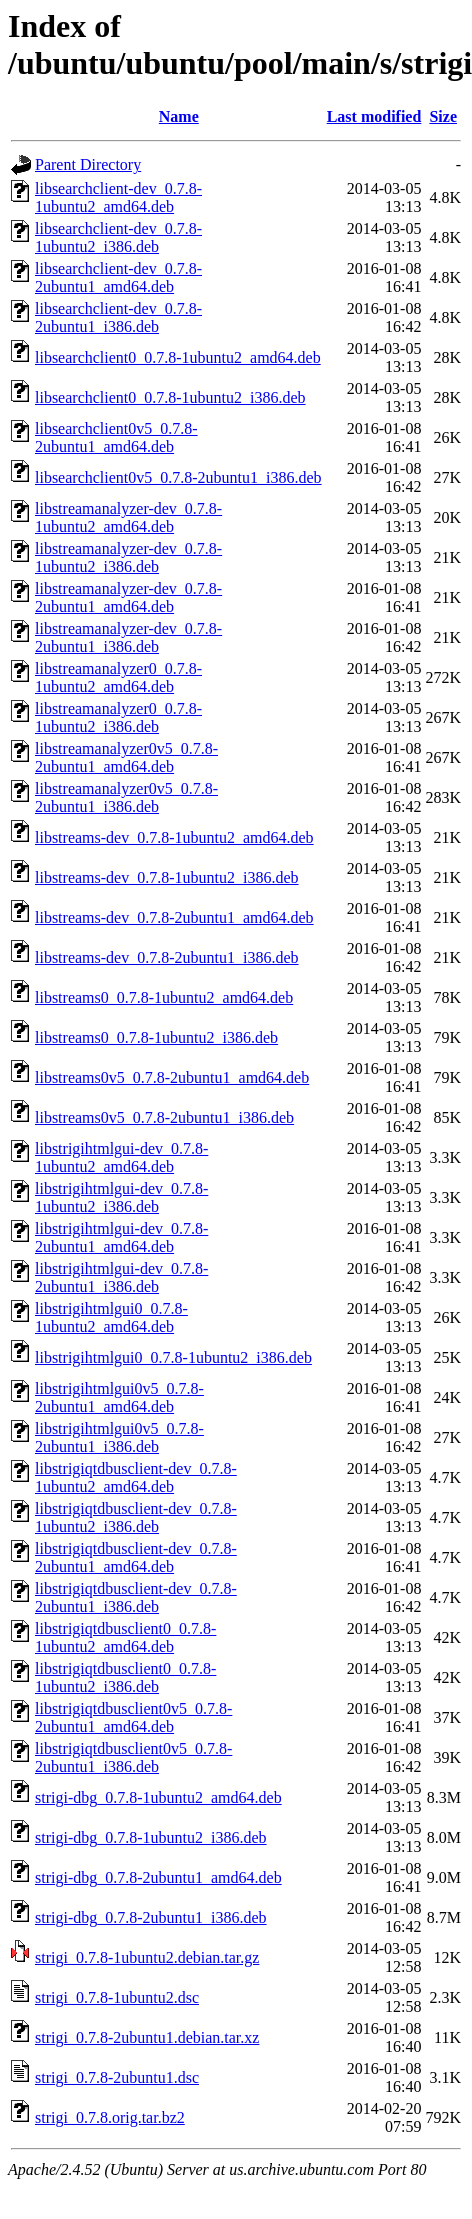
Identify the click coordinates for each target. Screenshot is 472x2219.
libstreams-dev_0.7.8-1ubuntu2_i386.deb (167, 877)
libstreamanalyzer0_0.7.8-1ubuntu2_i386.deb (118, 717)
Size (443, 116)
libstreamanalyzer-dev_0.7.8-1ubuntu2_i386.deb (128, 557)
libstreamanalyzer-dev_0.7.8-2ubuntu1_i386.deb (128, 637)
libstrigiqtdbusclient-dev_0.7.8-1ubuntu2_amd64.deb (136, 1477)
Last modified (374, 116)
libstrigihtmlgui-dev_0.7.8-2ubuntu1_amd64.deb (121, 1237)
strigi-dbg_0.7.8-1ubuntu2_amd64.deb (158, 1797)
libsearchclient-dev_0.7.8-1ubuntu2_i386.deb (118, 237)
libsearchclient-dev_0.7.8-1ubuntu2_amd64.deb (118, 197)
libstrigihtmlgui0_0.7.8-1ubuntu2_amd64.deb (111, 1317)
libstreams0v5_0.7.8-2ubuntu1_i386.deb (164, 1117)
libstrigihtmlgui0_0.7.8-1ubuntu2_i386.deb (173, 1357)
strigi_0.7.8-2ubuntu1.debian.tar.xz (147, 2037)
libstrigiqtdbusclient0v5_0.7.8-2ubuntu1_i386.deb (133, 1757)
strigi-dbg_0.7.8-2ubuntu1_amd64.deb (158, 1877)
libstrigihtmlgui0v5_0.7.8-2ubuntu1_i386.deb (119, 1437)
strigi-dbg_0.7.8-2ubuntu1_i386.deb (151, 1917)
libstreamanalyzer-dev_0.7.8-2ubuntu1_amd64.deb (128, 597)
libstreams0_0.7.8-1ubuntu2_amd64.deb (164, 997)
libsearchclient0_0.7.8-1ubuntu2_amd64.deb (178, 357)
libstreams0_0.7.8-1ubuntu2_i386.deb (156, 1037)
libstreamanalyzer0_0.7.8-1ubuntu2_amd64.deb (118, 677)
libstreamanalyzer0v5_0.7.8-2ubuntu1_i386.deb (126, 797)
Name (179, 116)
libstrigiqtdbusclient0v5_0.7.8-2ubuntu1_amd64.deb (133, 1717)
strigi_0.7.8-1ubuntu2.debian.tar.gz (147, 1957)
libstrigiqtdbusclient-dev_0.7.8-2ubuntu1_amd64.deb (136, 1557)
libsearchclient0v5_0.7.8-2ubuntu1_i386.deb (178, 477)
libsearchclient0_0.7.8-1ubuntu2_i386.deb (170, 397)
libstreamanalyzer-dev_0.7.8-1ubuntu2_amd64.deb (128, 517)
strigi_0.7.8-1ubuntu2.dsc (117, 1997)
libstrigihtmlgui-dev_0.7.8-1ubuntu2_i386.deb (121, 1197)
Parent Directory (88, 164)
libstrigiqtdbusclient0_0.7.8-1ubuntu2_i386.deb (125, 1677)
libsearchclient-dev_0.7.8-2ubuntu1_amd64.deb (118, 277)
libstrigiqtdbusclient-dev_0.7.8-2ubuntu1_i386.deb (136, 1597)
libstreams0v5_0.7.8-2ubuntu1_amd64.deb (172, 1077)
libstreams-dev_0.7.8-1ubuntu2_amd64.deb (174, 837)
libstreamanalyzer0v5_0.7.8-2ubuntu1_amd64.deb (126, 757)
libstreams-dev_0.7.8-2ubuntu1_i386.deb (167, 957)
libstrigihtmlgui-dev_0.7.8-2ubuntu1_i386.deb (121, 1277)
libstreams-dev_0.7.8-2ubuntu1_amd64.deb (174, 917)
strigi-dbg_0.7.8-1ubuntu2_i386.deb (151, 1837)
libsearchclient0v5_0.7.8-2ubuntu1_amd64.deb (116, 437)
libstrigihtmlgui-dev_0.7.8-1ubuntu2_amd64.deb (121, 1157)
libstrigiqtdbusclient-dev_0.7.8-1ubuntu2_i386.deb (136, 1517)
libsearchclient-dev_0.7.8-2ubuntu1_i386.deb (118, 317)
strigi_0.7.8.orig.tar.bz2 (110, 2117)
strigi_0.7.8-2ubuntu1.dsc (117, 2077)
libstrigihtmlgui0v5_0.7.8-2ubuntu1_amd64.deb (119, 1397)
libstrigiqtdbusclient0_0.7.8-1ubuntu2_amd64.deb (125, 1637)
